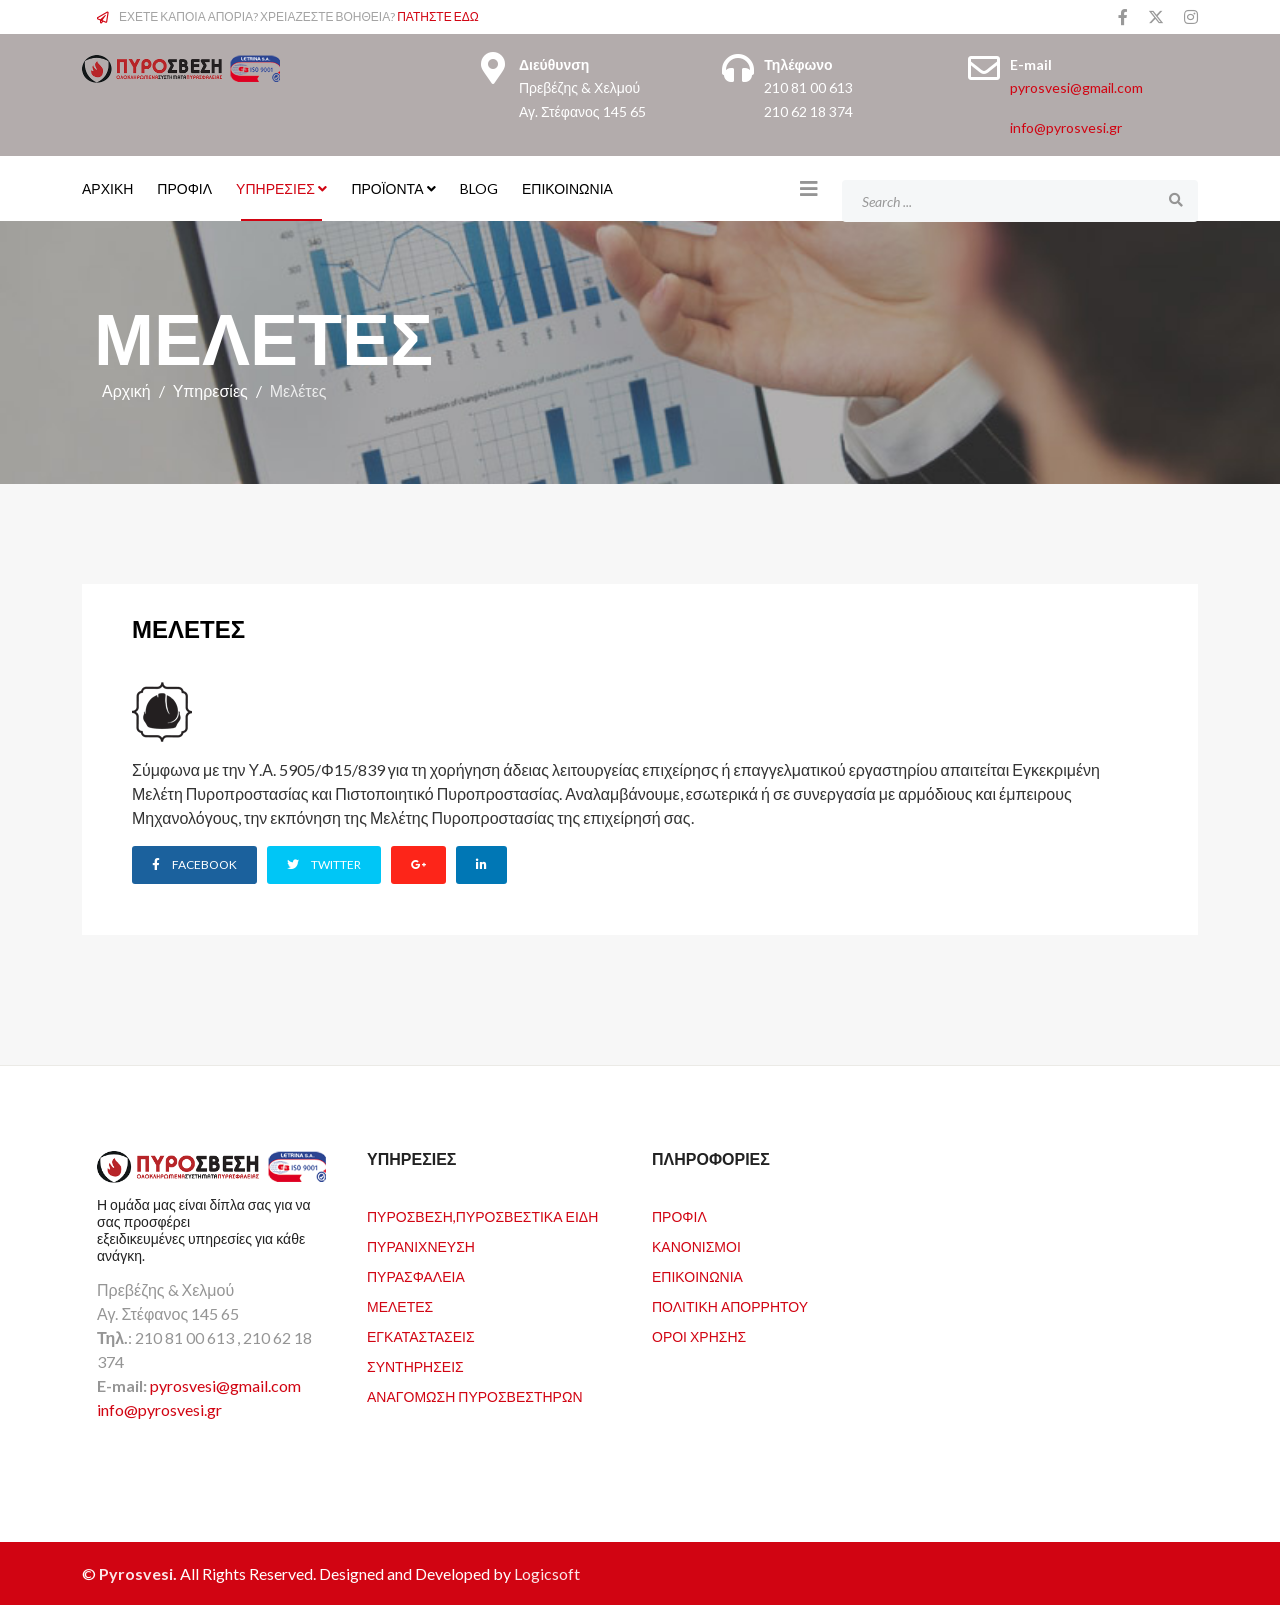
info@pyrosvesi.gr (1066, 127)
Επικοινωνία (567, 188)
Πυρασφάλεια (416, 1275)
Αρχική (126, 390)
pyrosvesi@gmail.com (1076, 87)
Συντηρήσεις (415, 1365)
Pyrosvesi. (139, 1572)
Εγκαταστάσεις (421, 1335)
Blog (479, 188)
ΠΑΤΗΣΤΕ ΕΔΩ (438, 16)
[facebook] (1123, 16)
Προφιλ (679, 1215)
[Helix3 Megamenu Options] (809, 188)
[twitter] (1156, 16)
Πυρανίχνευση (421, 1245)
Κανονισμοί (696, 1245)
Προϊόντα (387, 188)
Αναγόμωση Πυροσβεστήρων (475, 1395)
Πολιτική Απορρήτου (730, 1305)
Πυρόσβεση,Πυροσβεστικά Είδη (482, 1215)
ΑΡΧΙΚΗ (107, 188)
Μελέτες (400, 1305)
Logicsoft (547, 1572)
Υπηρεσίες (275, 188)
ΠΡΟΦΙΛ (184, 188)
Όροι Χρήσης (699, 1335)
